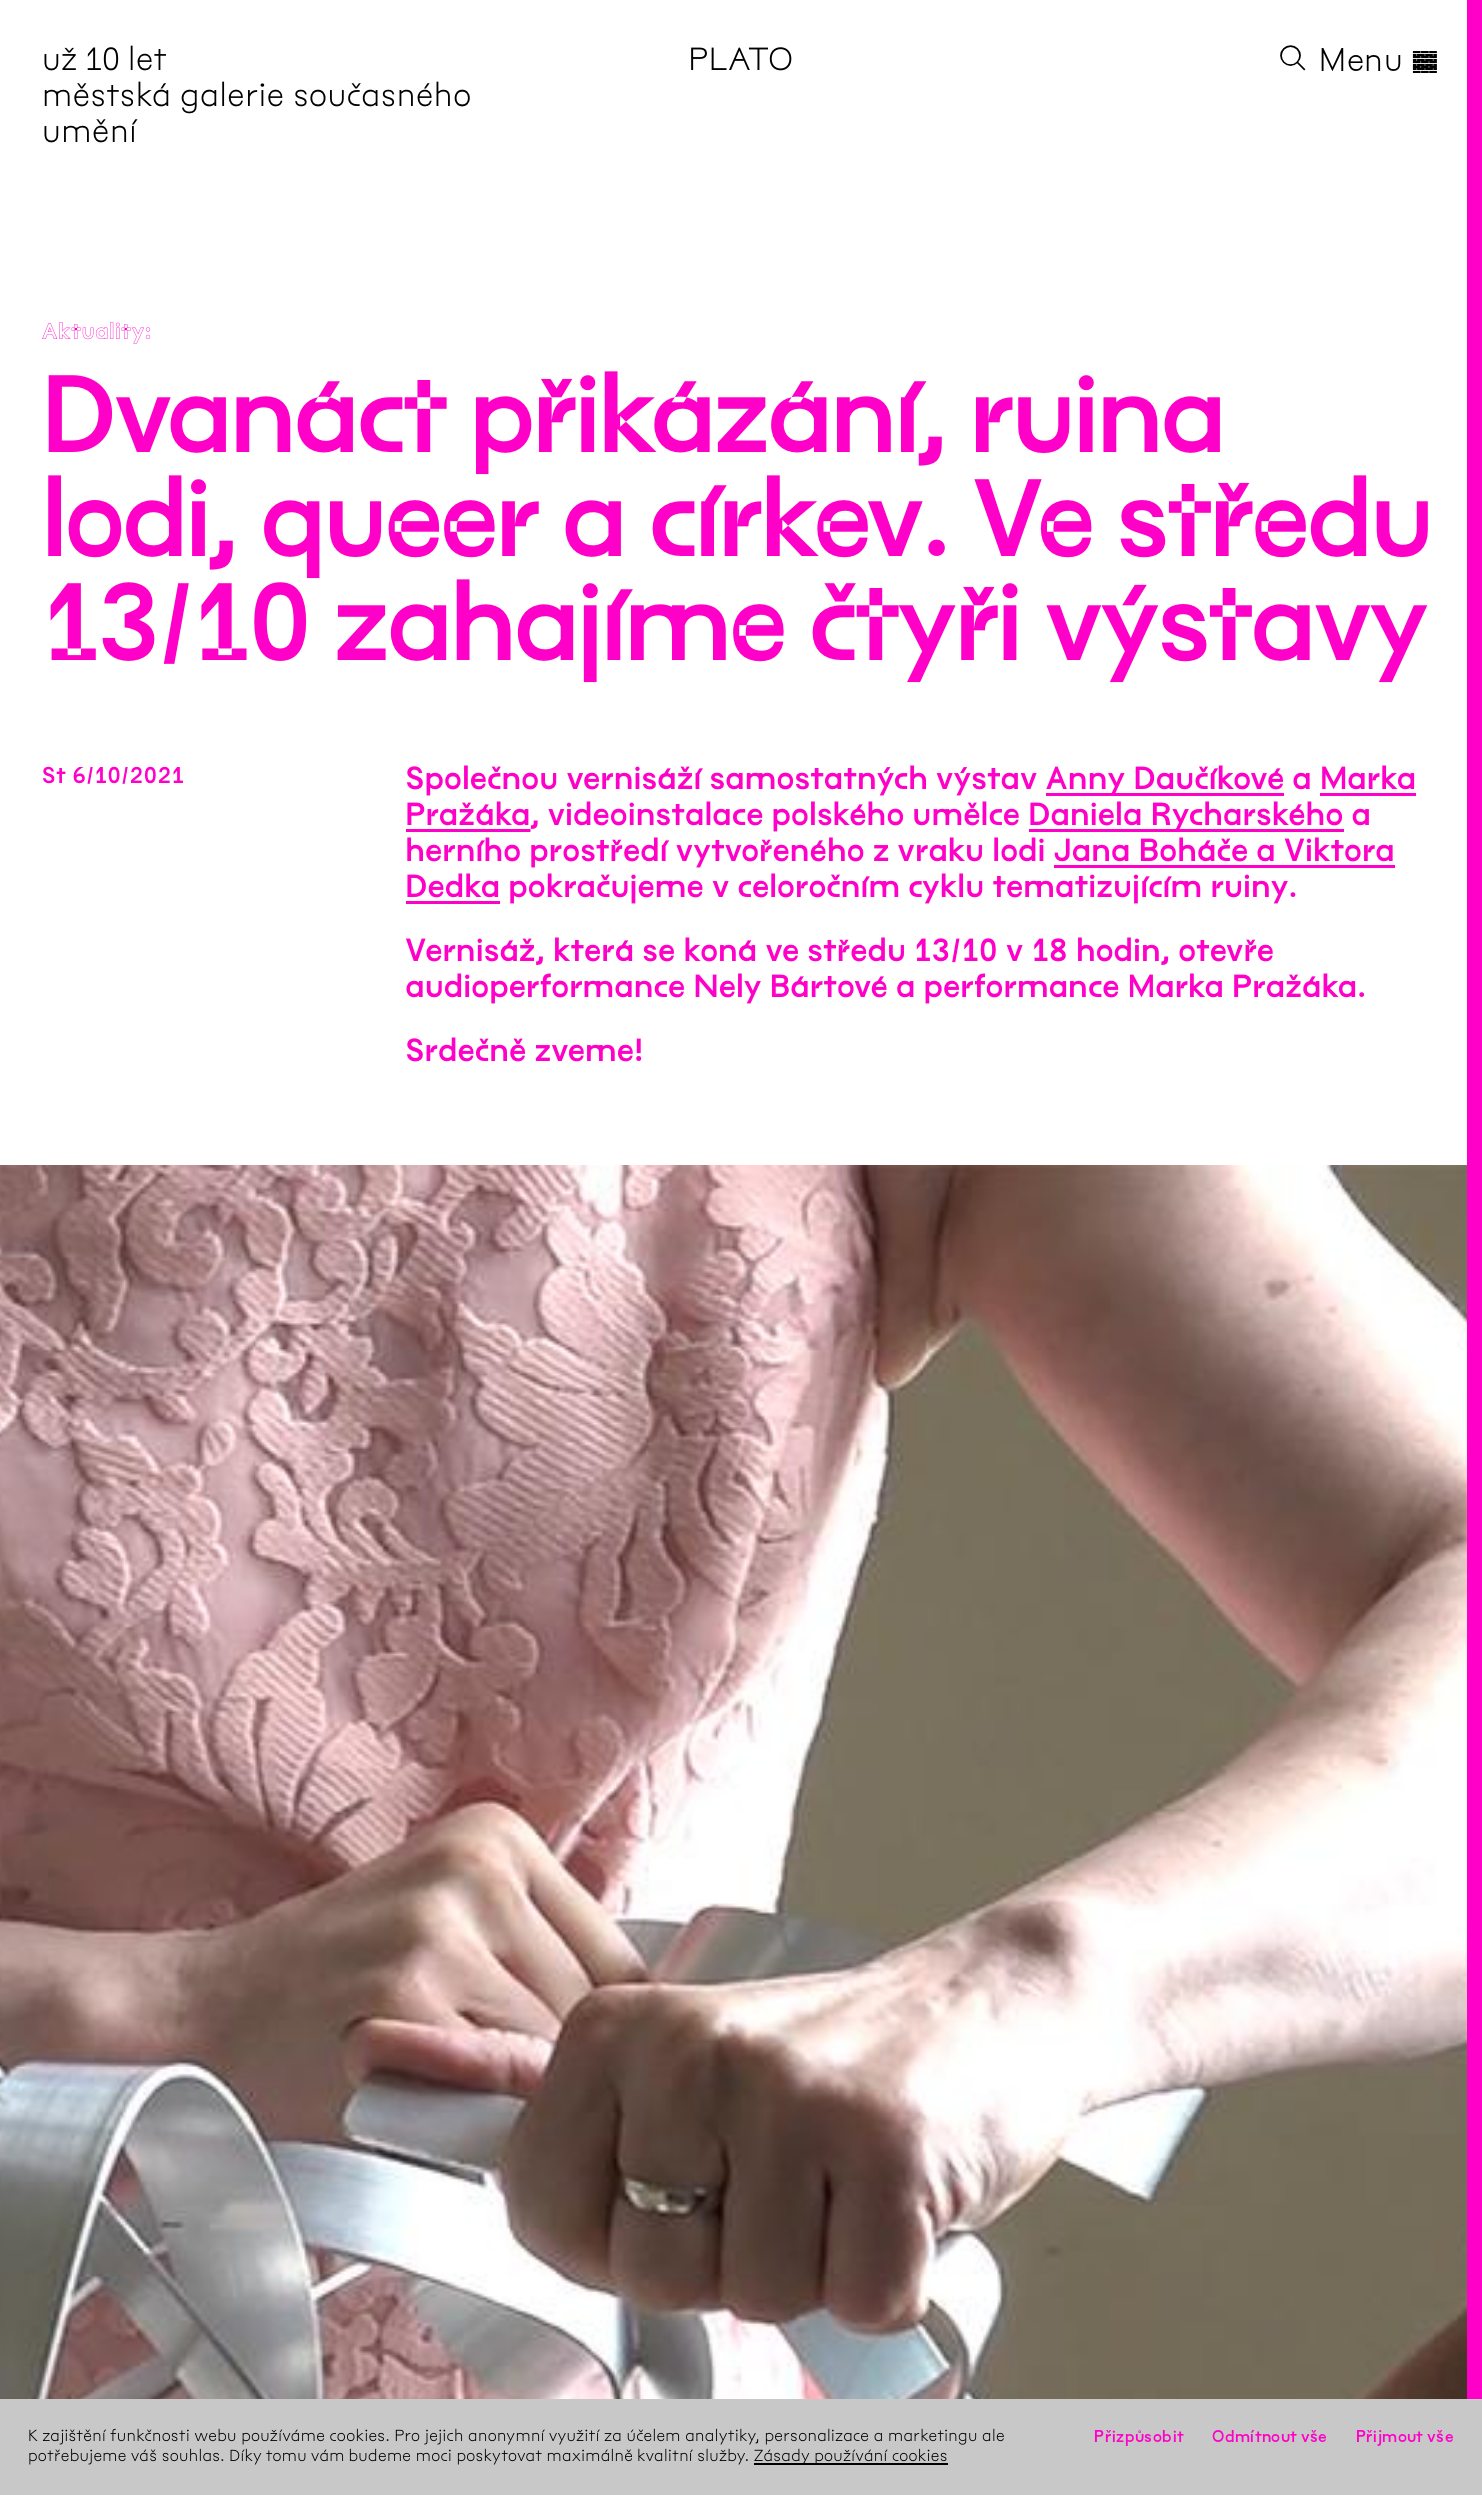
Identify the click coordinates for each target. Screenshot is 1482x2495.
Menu (1379, 60)
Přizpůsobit (1139, 2436)
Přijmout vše (1405, 2436)
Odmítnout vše (1270, 2436)
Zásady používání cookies (851, 2456)
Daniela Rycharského (1186, 815)
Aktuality (93, 332)
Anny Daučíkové (1165, 779)
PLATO (740, 59)
